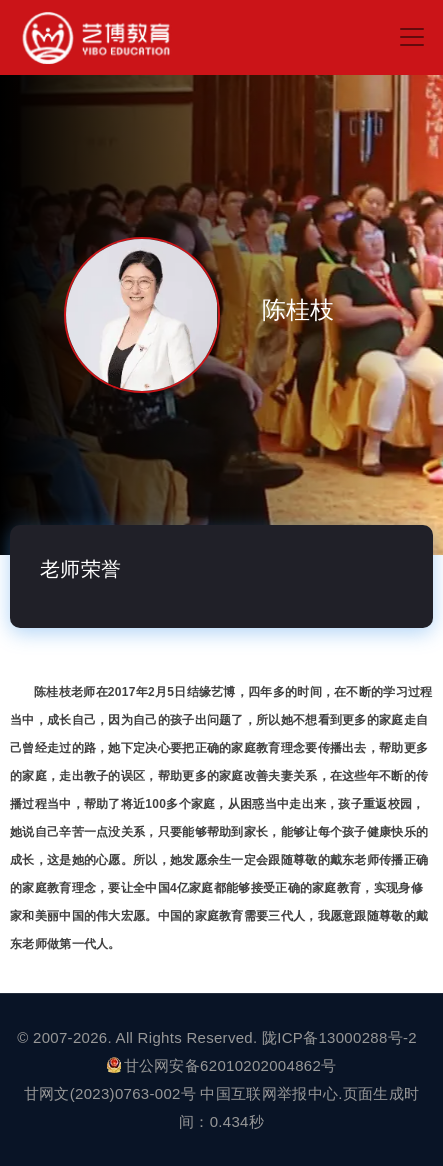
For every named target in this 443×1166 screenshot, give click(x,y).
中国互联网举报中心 (269, 1093)
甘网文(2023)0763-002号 (110, 1093)
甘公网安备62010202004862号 (222, 1065)
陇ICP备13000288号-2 (341, 1037)
